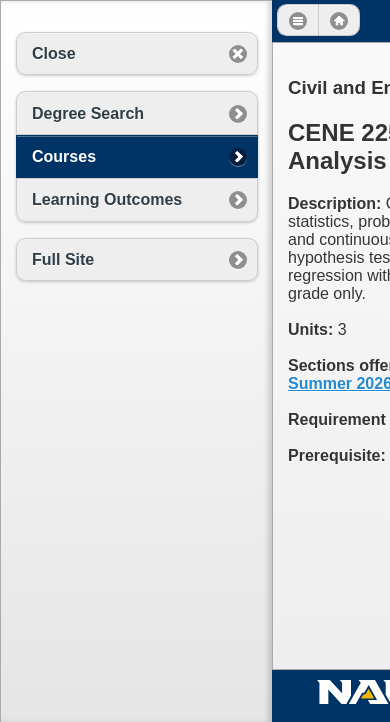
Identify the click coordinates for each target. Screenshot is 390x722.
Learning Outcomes (107, 199)
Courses (64, 156)
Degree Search (88, 113)
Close (54, 53)
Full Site (63, 259)
